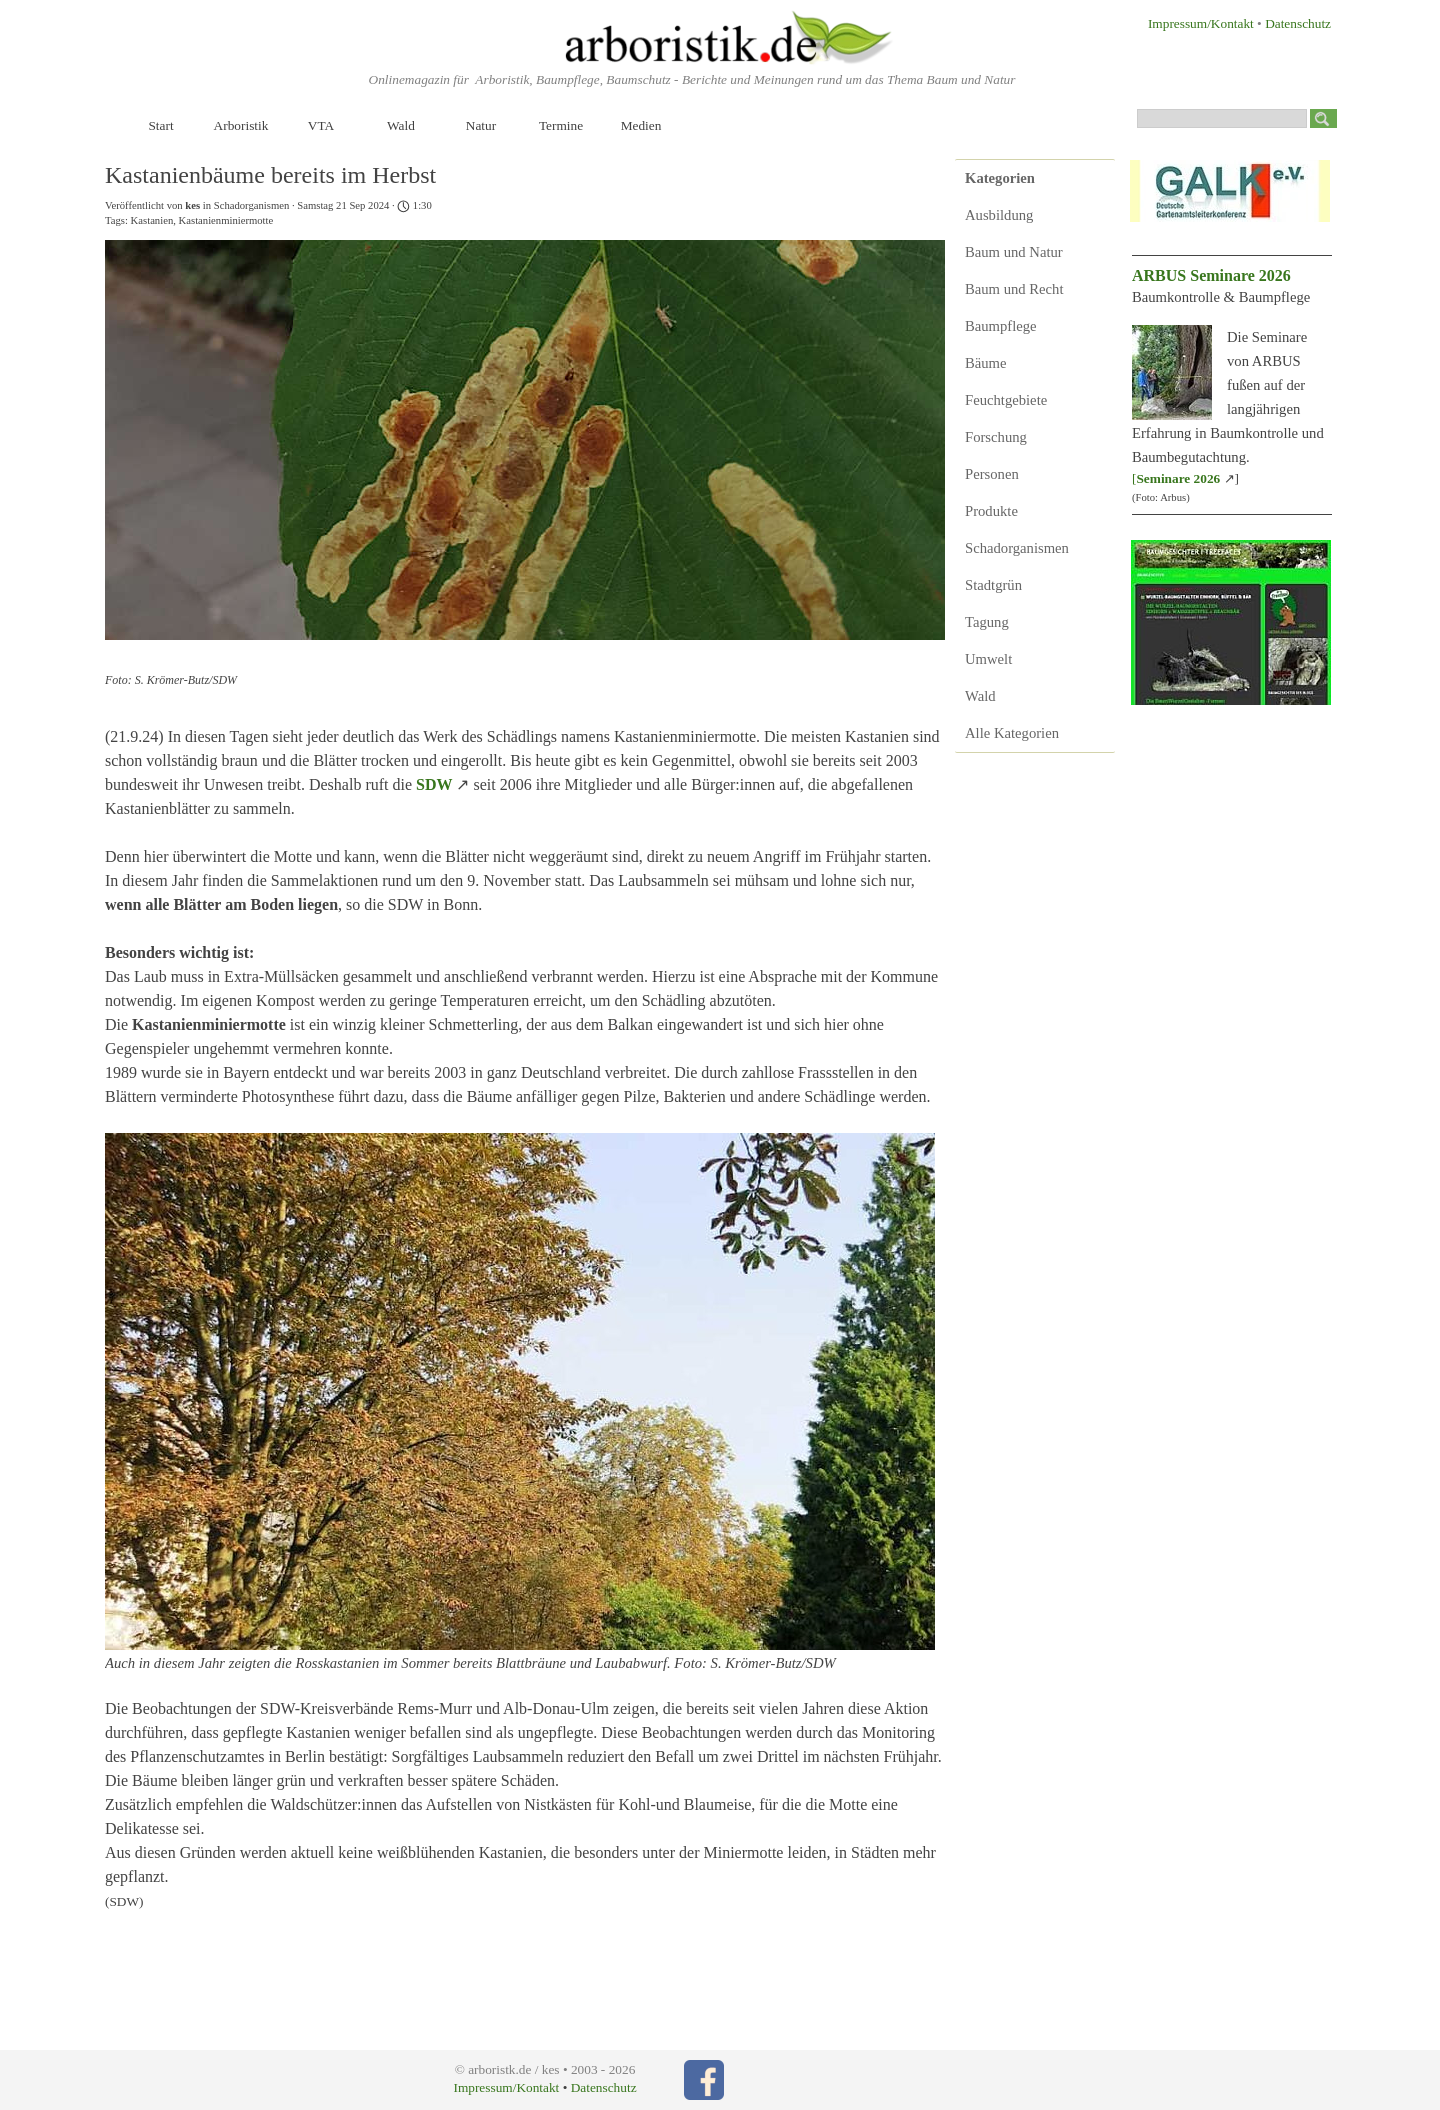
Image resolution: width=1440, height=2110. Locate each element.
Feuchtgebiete (1006, 400)
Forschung (996, 437)
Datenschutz (1298, 23)
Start (160, 125)
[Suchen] (1222, 118)
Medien (641, 125)
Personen (992, 474)
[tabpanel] (1191, 23)
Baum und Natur (1014, 252)
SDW (434, 784)
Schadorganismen (1017, 548)
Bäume (986, 363)
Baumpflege (1001, 326)
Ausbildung (999, 215)
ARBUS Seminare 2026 (1211, 275)
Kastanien (152, 220)
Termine (561, 125)
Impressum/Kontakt (1201, 23)
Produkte (991, 511)
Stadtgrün (993, 585)
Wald (401, 125)
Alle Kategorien (1012, 733)
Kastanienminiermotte (226, 220)
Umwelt (988, 659)
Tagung (987, 622)
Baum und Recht (1014, 289)
